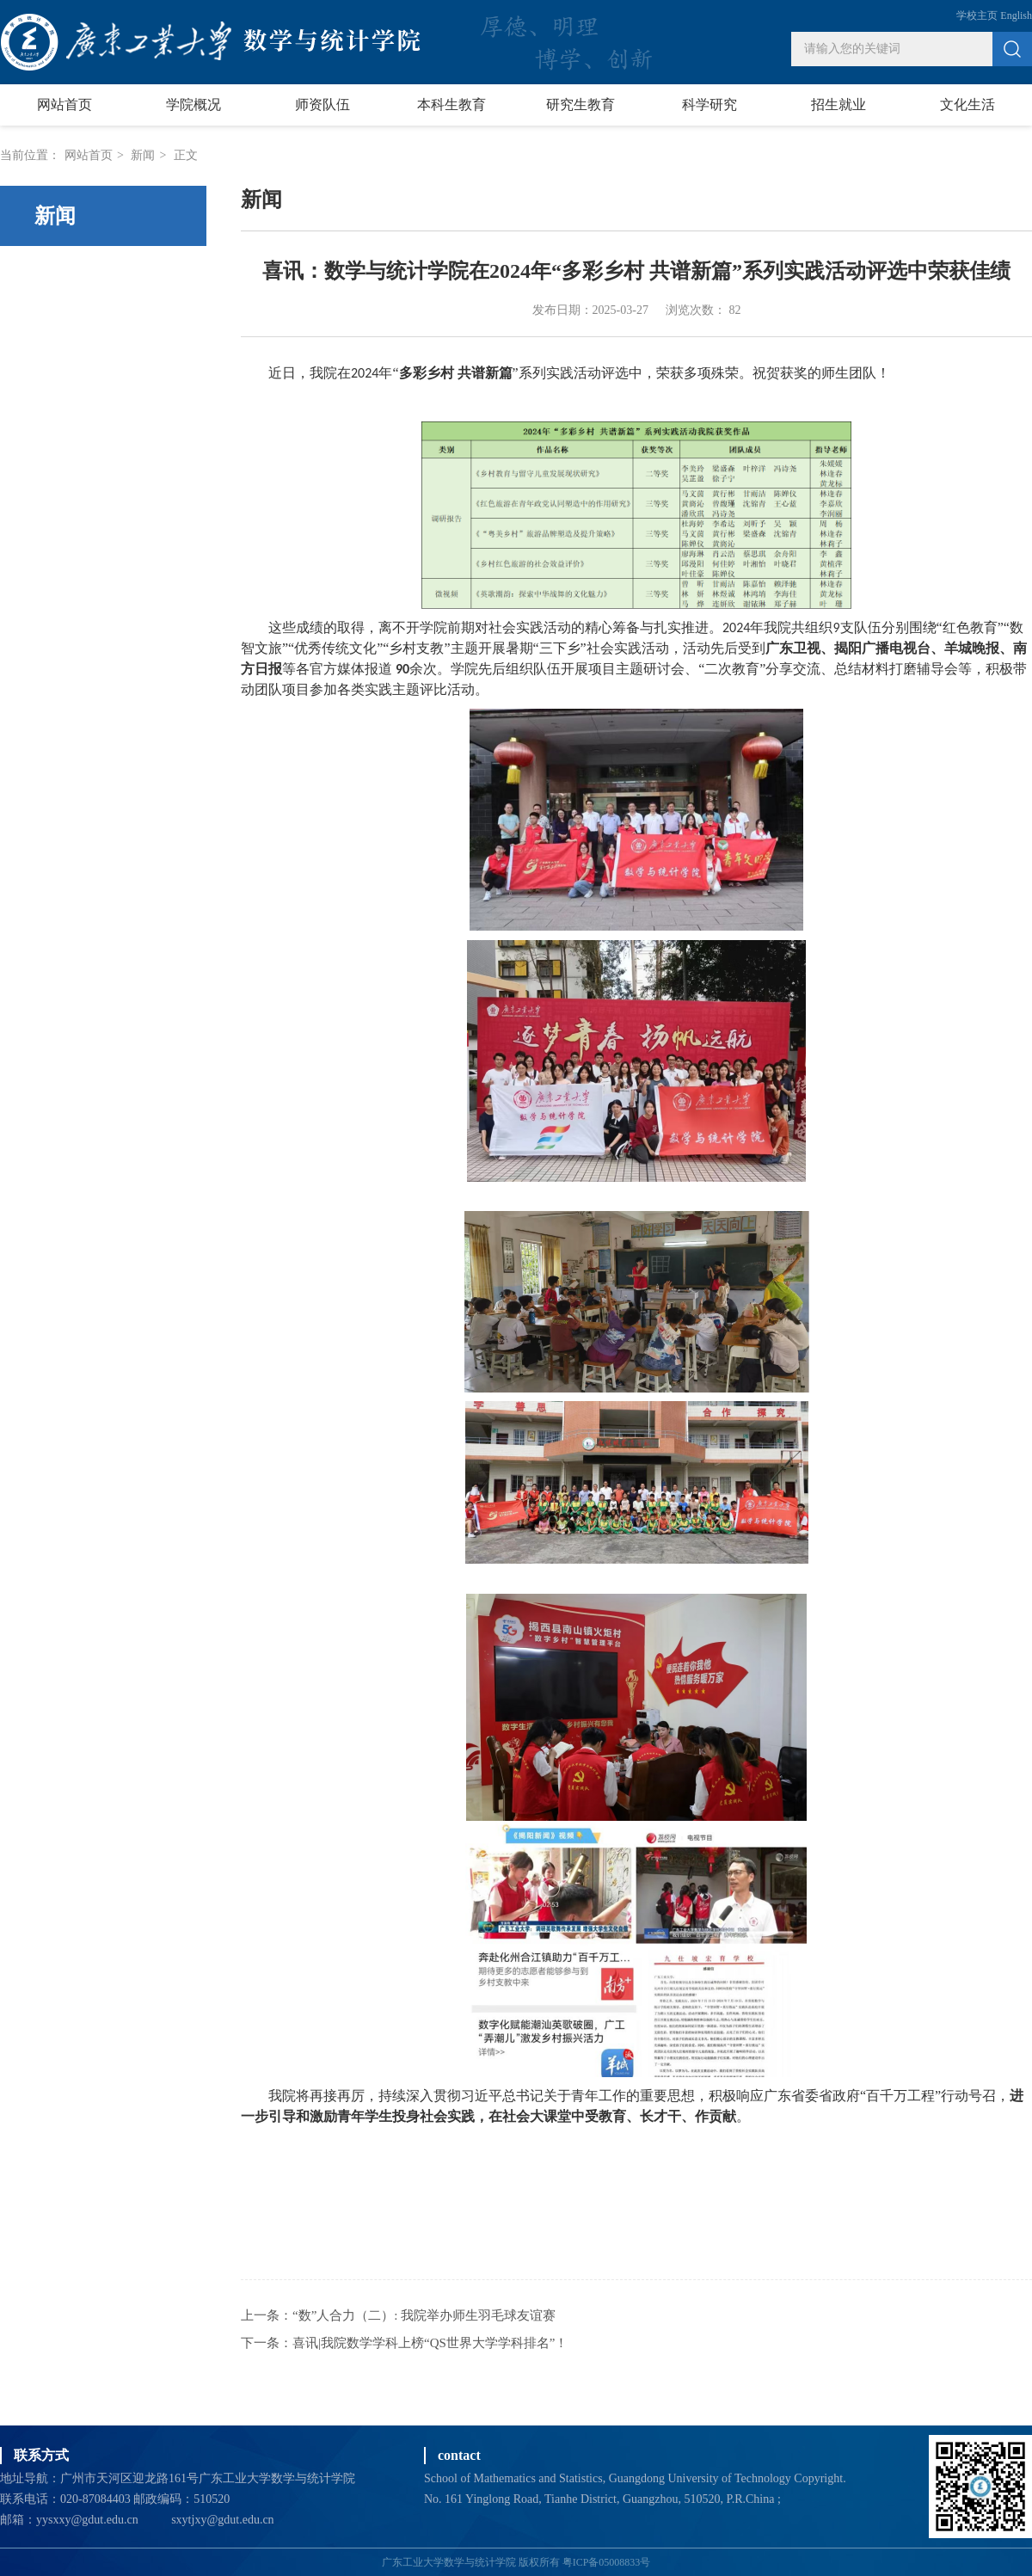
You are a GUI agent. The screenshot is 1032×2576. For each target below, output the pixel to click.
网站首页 (64, 104)
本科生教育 (451, 104)
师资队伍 (322, 104)
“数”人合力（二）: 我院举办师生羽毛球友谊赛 (424, 2315)
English (1016, 15)
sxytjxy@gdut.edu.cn (222, 2519)
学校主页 (977, 15)
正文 (186, 155)
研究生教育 (580, 104)
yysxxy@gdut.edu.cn (87, 2519)
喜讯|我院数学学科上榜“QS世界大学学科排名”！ (430, 2343)
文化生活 (967, 104)
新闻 (143, 155)
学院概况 (193, 104)
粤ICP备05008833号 (606, 2562)
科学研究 (709, 104)
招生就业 (838, 104)
